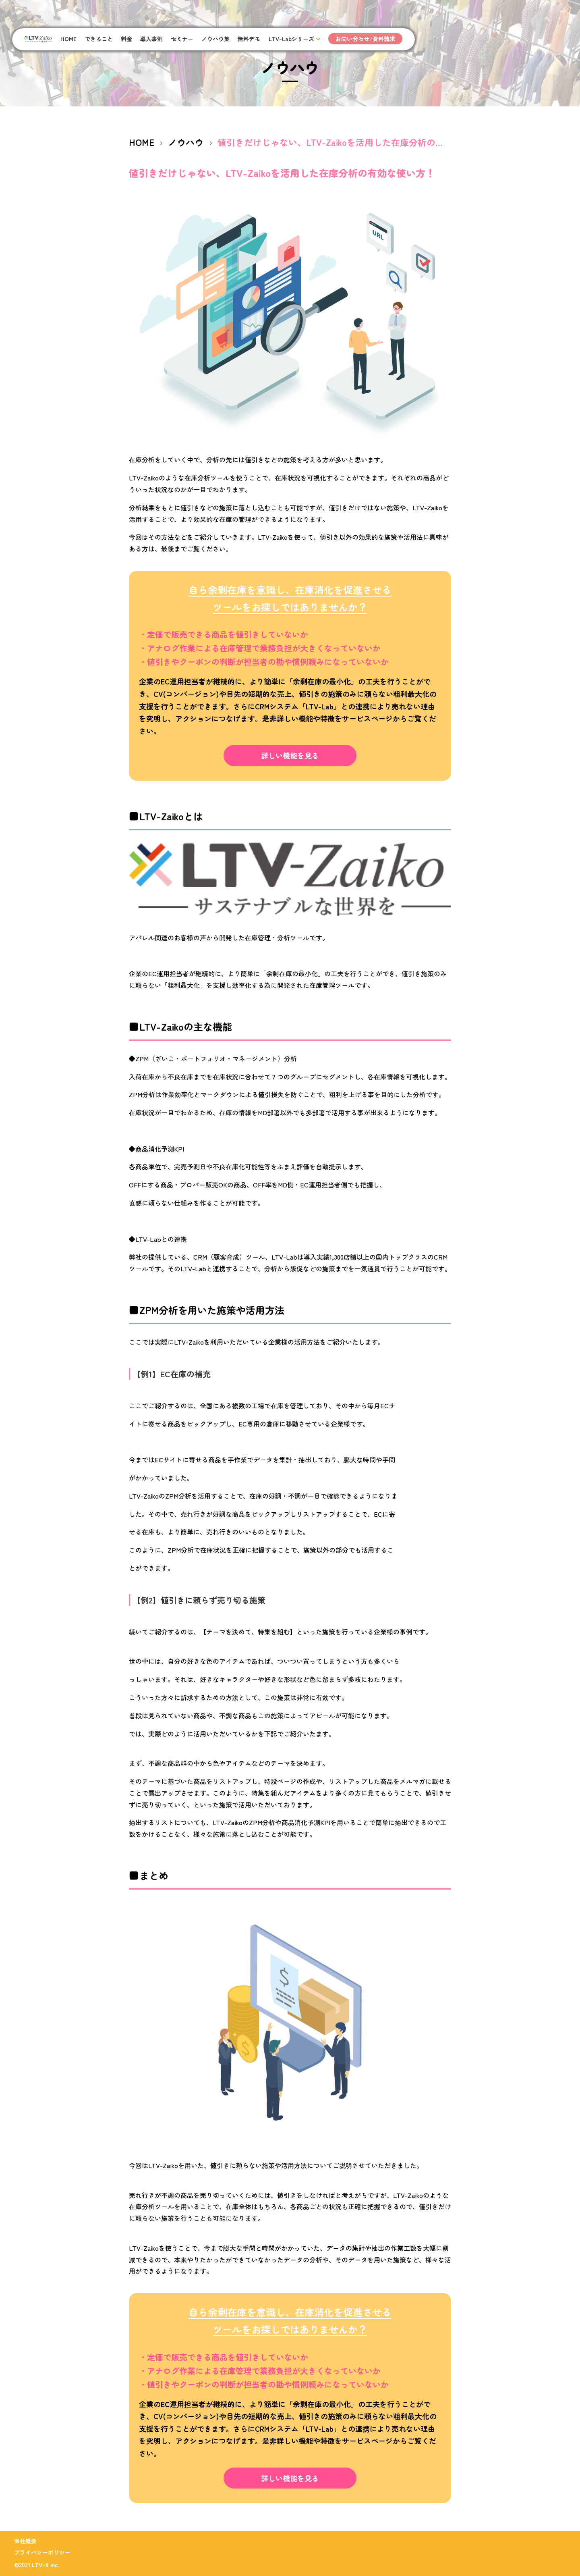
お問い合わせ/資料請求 (365, 39)
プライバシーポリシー (42, 2552)
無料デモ (249, 39)
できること (99, 39)
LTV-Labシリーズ (291, 39)
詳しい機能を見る (290, 755)
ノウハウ (185, 141)
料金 (126, 39)
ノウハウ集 (215, 39)
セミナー (182, 39)
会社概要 (25, 2541)
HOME (68, 39)
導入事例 (151, 39)
